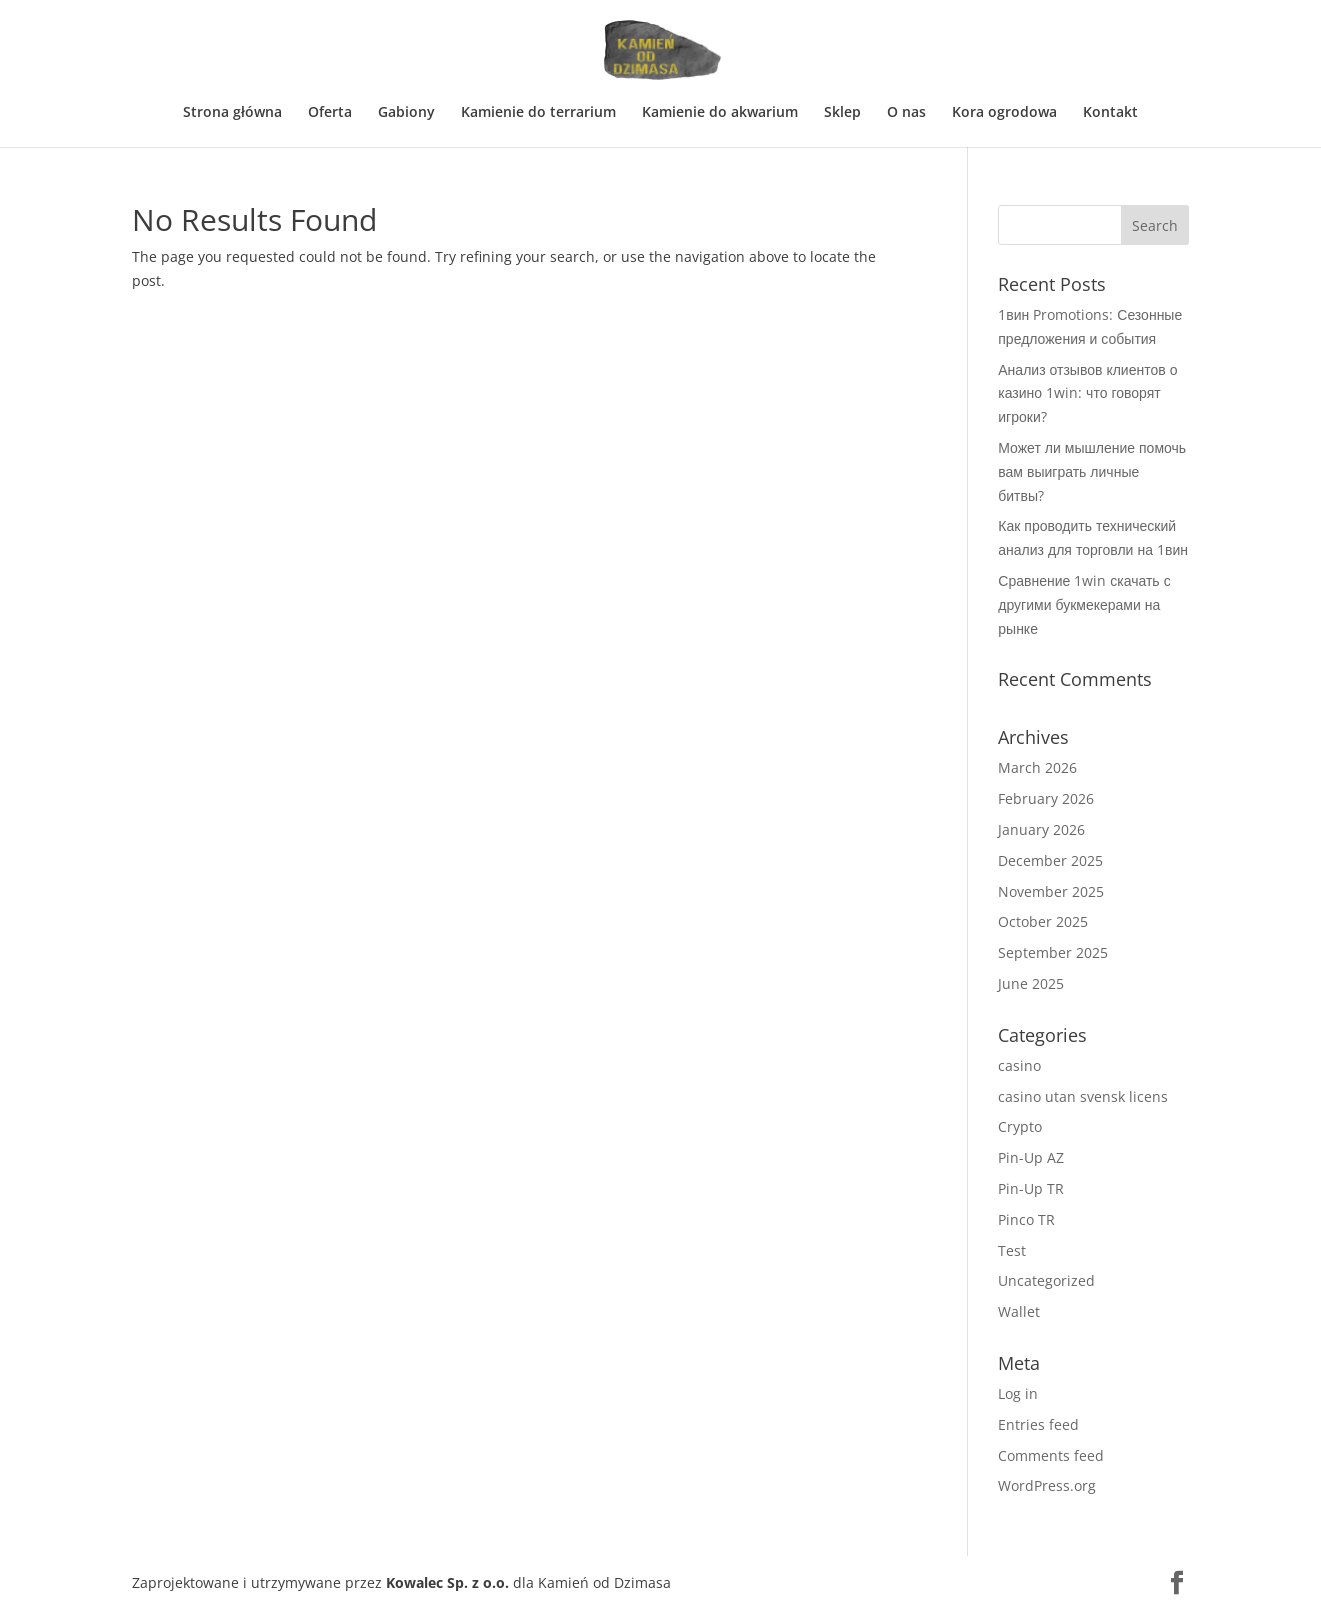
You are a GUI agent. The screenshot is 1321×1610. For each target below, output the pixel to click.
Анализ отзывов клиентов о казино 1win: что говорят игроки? (1087, 393)
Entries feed (1038, 1424)
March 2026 (1037, 767)
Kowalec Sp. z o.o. (447, 1582)
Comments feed (1051, 1455)
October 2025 (1043, 921)
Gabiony (406, 113)
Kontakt (1110, 113)
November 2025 (1051, 891)
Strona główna (232, 113)
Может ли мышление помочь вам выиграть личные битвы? (1092, 471)
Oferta (330, 113)
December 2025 (1050, 860)
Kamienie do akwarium (720, 113)
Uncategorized (1046, 1280)
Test (1012, 1250)
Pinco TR (1026, 1219)
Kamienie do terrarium (538, 113)
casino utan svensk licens (1083, 1096)
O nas (906, 113)
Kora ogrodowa (1004, 113)
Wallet (1019, 1311)
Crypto (1020, 1126)
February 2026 (1046, 798)
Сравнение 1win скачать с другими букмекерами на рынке (1084, 604)
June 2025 (1031, 983)
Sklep (842, 113)
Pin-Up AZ (1031, 1157)
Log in (1018, 1393)
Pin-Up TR (1031, 1188)
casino (1019, 1065)
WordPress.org (1047, 1485)
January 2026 (1041, 829)
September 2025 (1053, 952)
